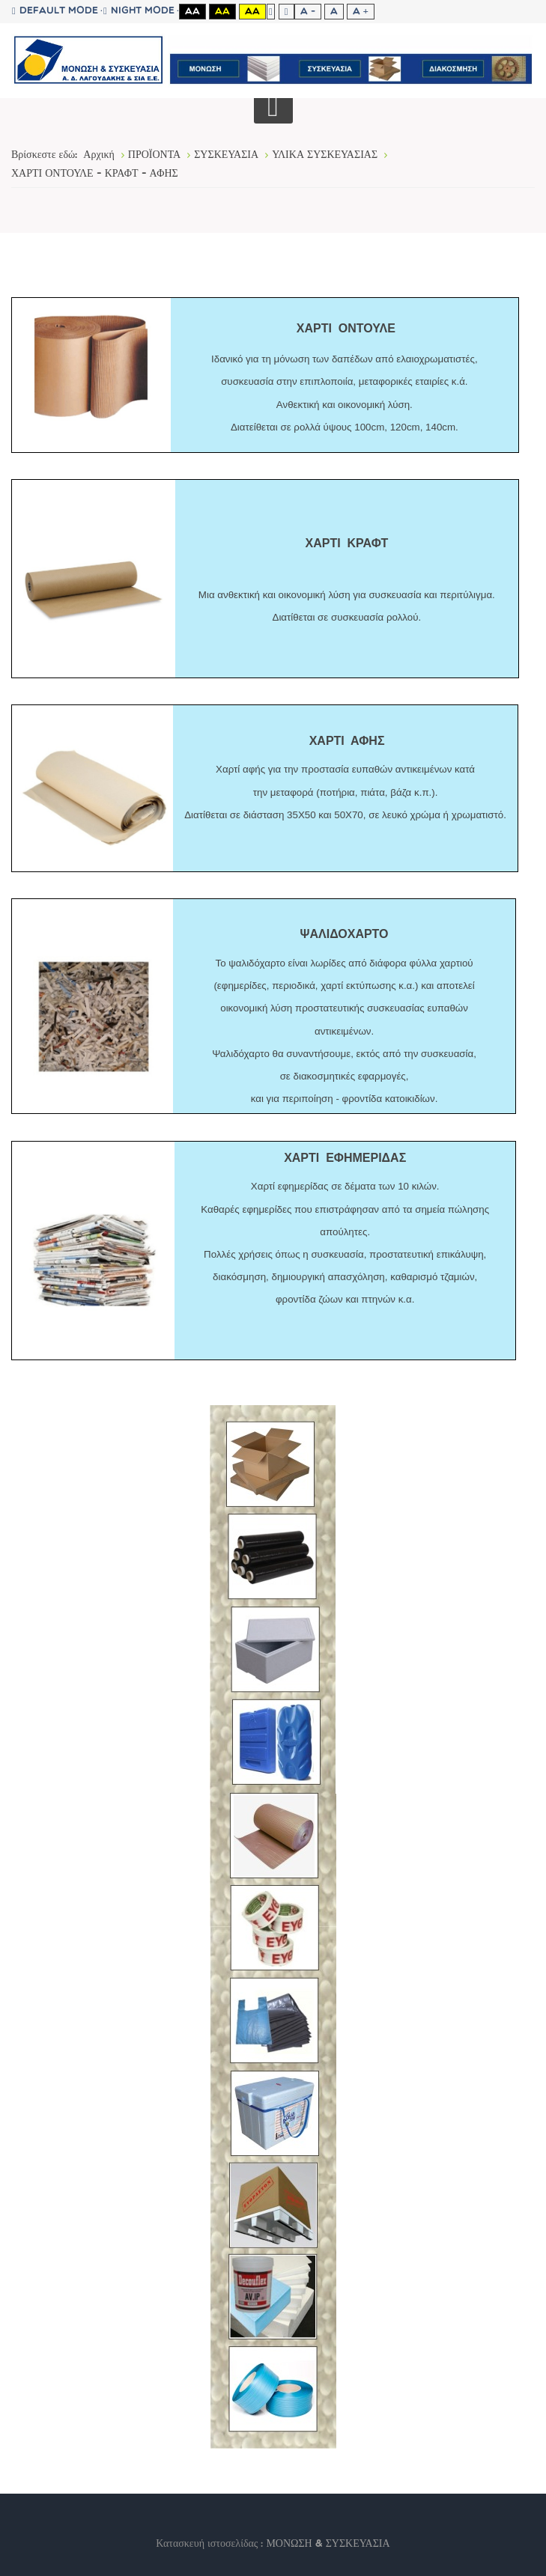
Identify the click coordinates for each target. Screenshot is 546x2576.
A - (307, 11)
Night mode (139, 11)
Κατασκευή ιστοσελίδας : (211, 2544)
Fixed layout (271, 11)
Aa (192, 11)
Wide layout (286, 11)
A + (360, 11)
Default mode (55, 11)
